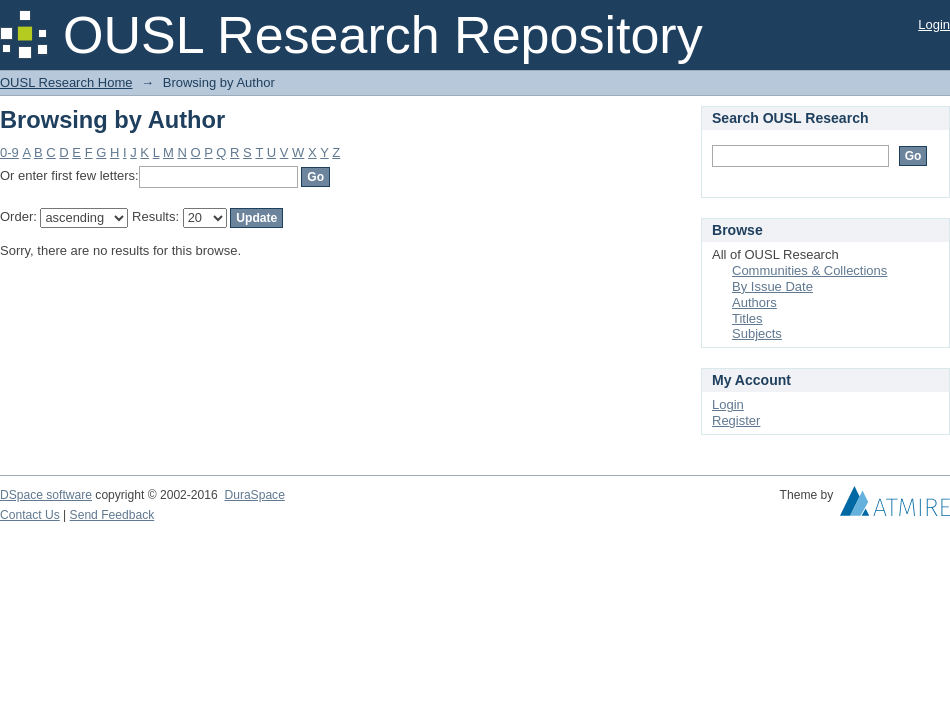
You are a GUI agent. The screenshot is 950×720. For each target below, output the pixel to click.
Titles (747, 318)
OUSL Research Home (66, 82)
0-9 (9, 152)
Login (934, 24)
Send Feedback (112, 515)
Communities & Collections (809, 270)
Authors (754, 302)
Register (736, 420)
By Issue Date (772, 286)
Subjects (757, 333)
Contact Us (30, 515)
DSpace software (46, 495)
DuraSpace (254, 495)
